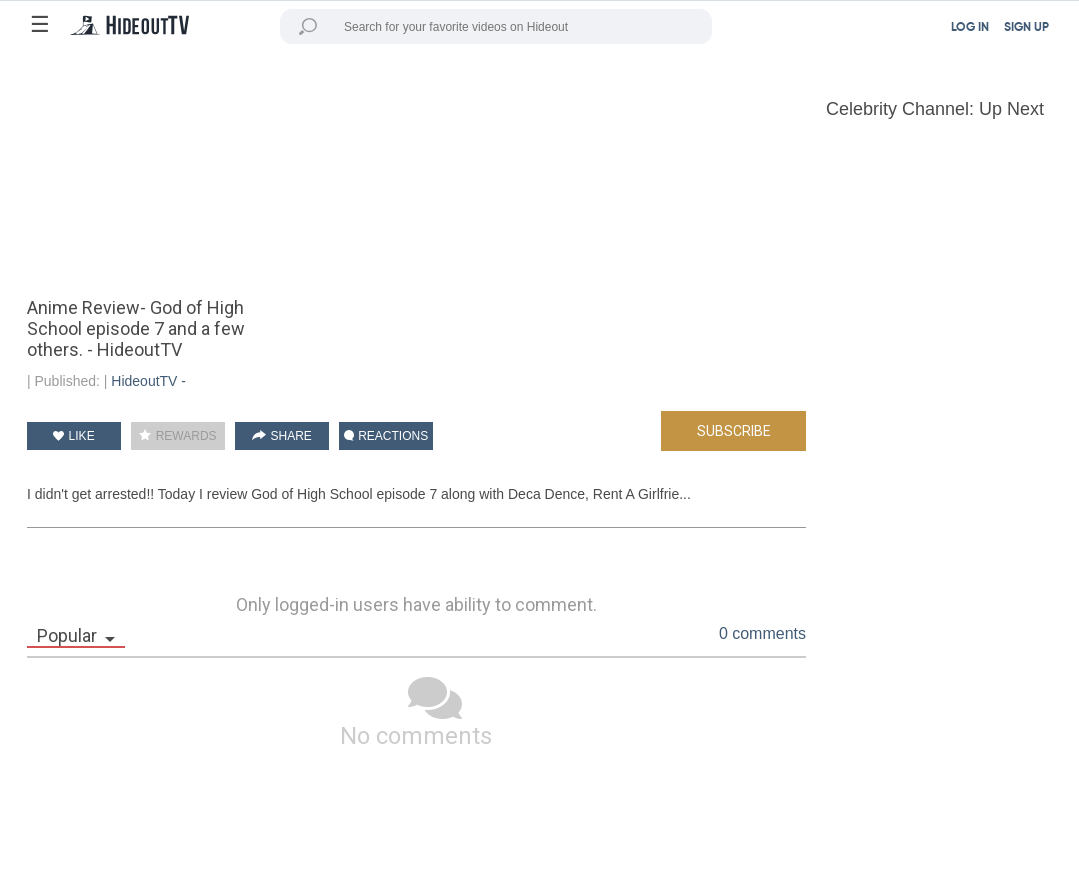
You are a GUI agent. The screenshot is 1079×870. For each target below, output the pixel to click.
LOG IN (970, 28)
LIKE (73, 436)
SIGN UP (1026, 28)
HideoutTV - (148, 381)
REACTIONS (386, 436)
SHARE (282, 436)
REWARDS (177, 436)
